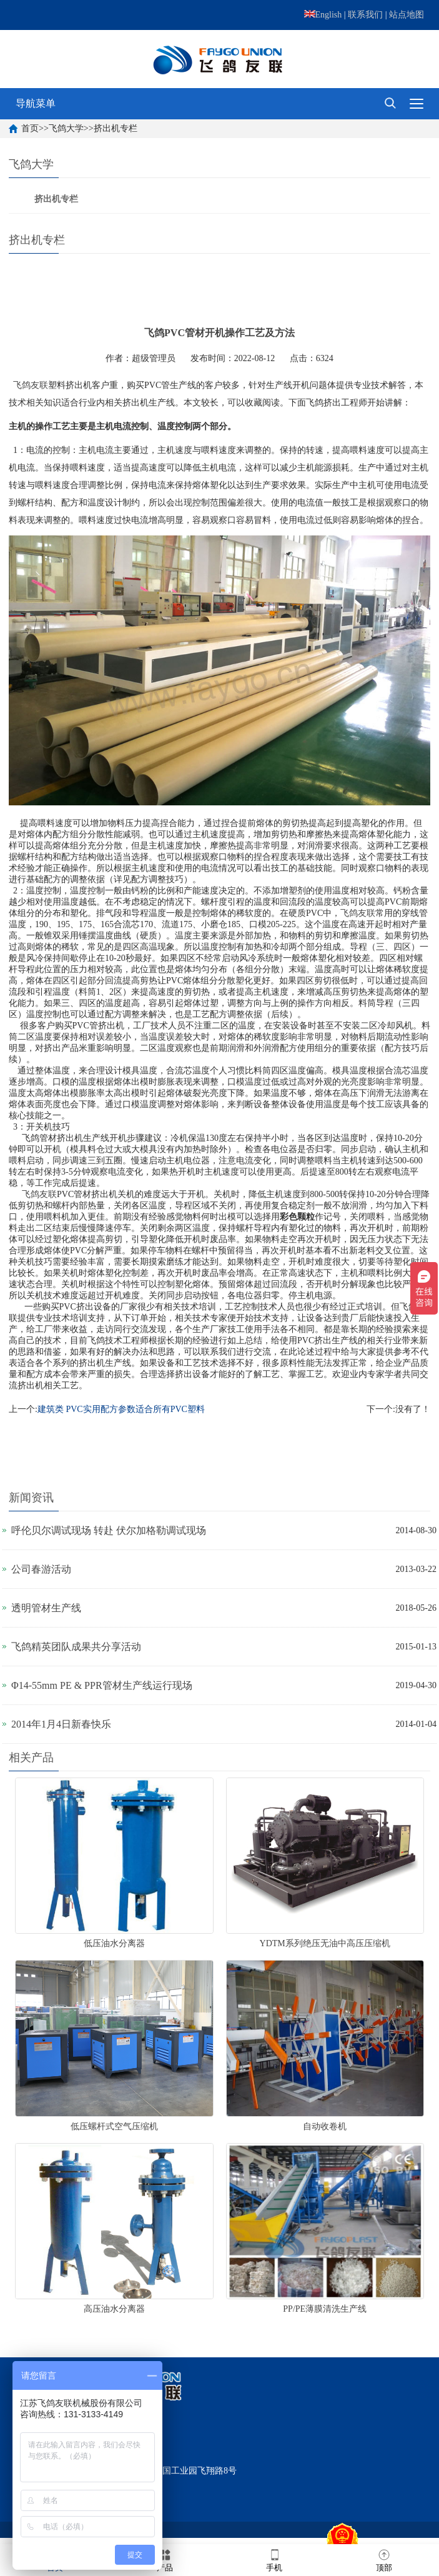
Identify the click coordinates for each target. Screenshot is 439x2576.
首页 (30, 128)
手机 (274, 2559)
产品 (165, 2559)
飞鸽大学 (66, 128)
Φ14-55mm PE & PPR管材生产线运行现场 (101, 1685)
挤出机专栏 (115, 128)
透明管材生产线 (46, 1608)
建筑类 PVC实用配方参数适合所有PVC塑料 (121, 1409)
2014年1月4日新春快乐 (61, 1724)
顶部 (384, 2559)
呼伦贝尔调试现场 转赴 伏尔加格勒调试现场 (108, 1530)
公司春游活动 (41, 1569)
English (323, 14)
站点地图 (406, 14)
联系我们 (365, 14)
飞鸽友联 (30, 385)
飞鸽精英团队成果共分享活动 (76, 1646)
